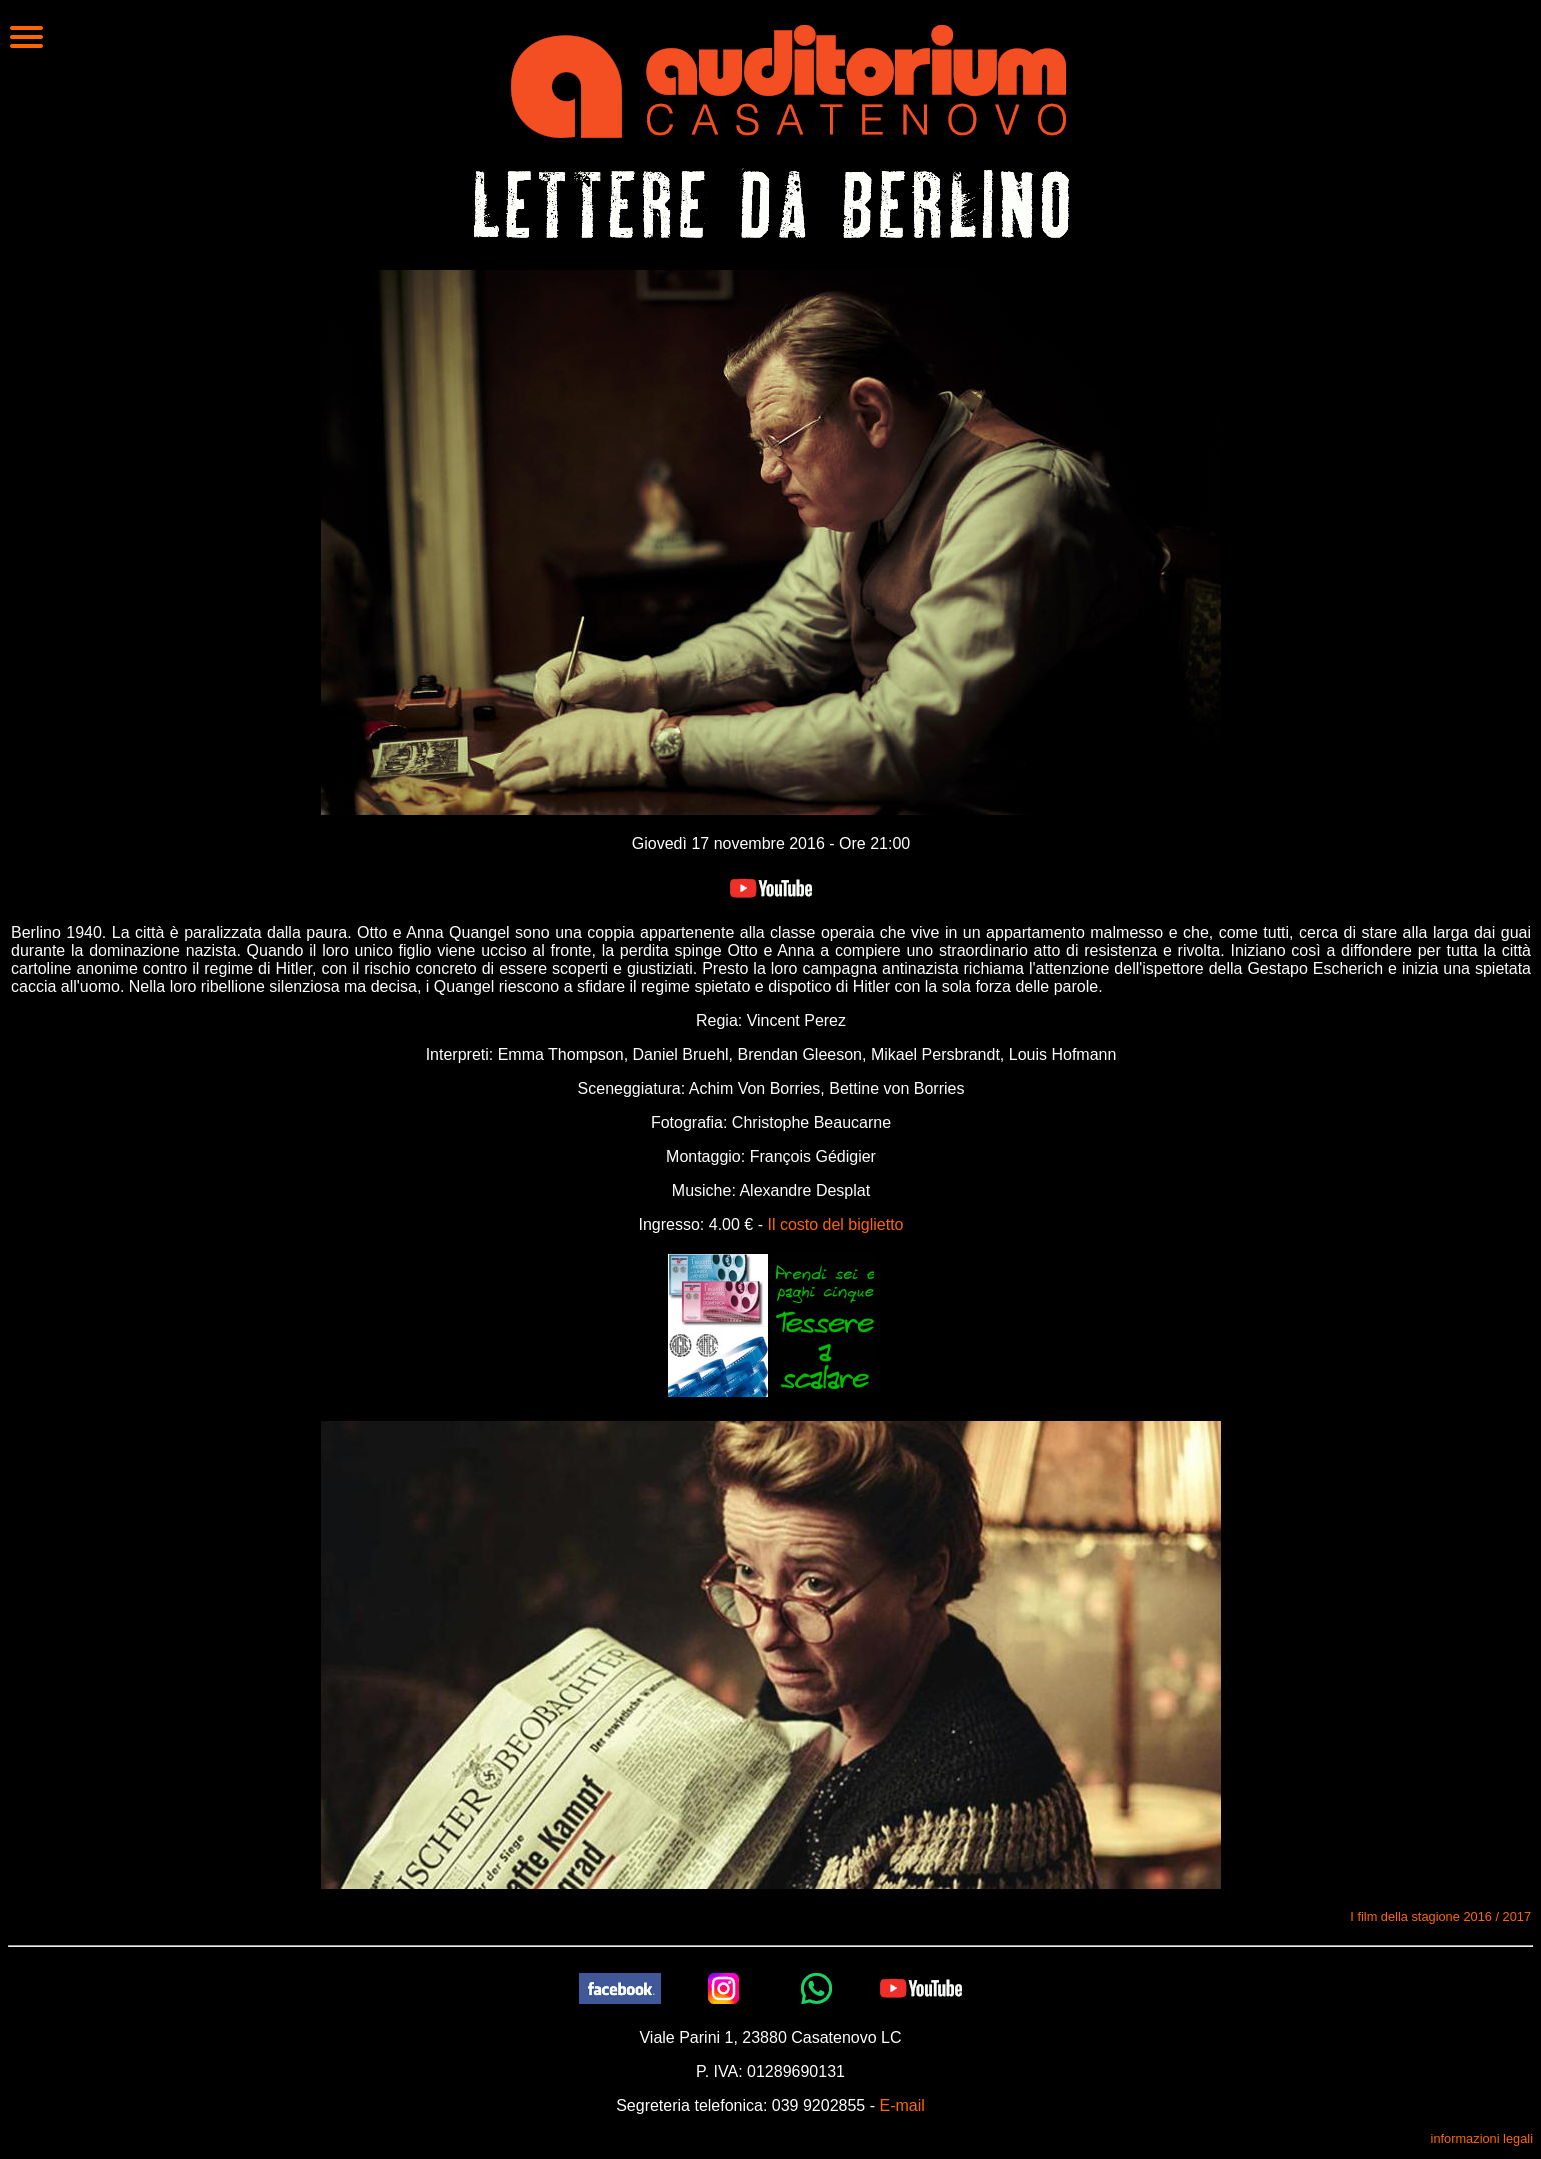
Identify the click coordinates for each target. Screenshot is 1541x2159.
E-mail (901, 2105)
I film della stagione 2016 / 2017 (1440, 1916)
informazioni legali (1482, 2138)
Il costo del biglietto (835, 1224)
